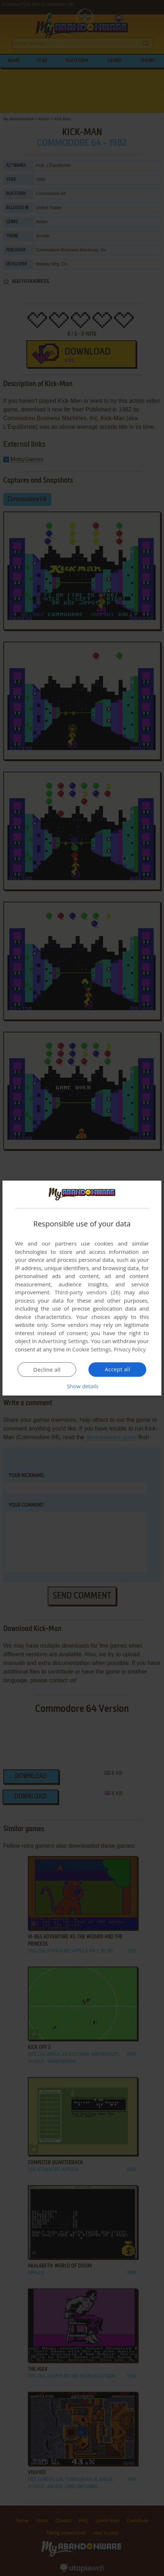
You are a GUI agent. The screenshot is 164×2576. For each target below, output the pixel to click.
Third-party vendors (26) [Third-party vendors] (87, 1292)
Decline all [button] (47, 1369)
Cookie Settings (91, 1349)
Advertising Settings (63, 1341)
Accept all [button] (117, 1369)
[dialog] (82, 1288)
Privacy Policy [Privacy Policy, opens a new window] (131, 1349)
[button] (82, 1386)
